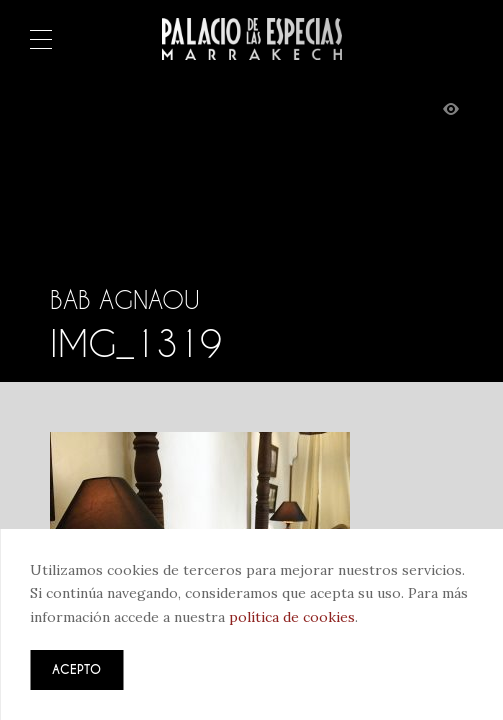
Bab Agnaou (125, 300)
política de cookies (292, 617)
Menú (41, 41)
